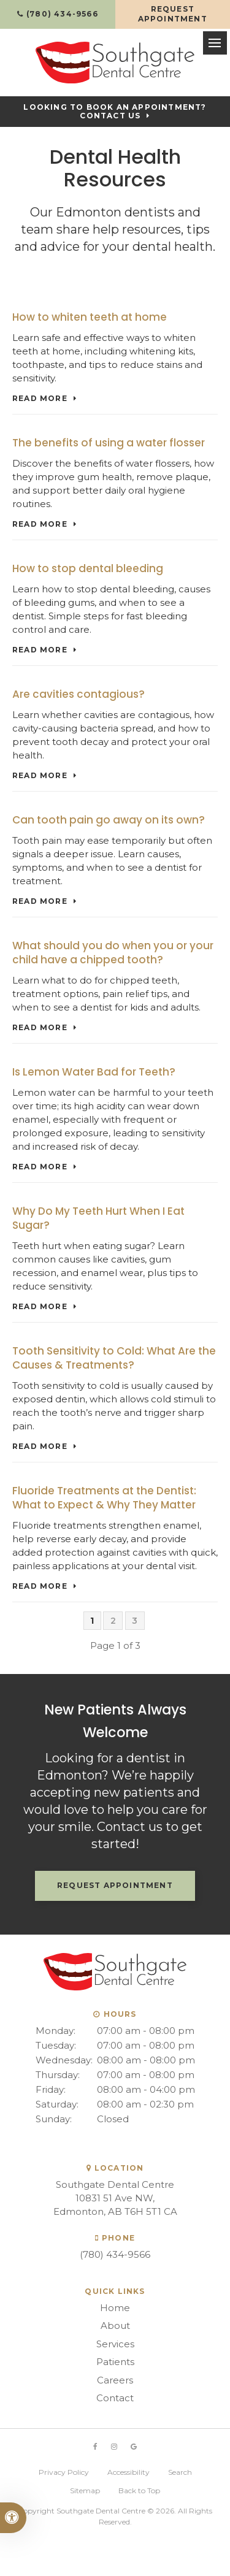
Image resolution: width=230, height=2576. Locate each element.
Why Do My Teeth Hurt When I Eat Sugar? (98, 1218)
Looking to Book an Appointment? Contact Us (114, 112)
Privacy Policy (64, 2472)
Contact (115, 2398)
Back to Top (139, 2490)
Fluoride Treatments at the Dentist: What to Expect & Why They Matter (104, 1497)
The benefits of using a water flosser (108, 442)
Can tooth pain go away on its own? (108, 819)
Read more (39, 398)
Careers (115, 2380)
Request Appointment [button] (172, 13)
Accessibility (128, 2472)
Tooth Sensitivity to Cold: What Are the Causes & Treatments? (114, 1357)
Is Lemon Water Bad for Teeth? (93, 1071)
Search (180, 2472)
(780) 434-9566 (115, 2254)
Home (115, 2308)
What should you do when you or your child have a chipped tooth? (112, 952)
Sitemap (85, 2490)
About (115, 2325)
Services (115, 2344)
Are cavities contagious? (78, 694)
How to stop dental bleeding (87, 568)
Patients (115, 2362)
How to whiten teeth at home (89, 317)
